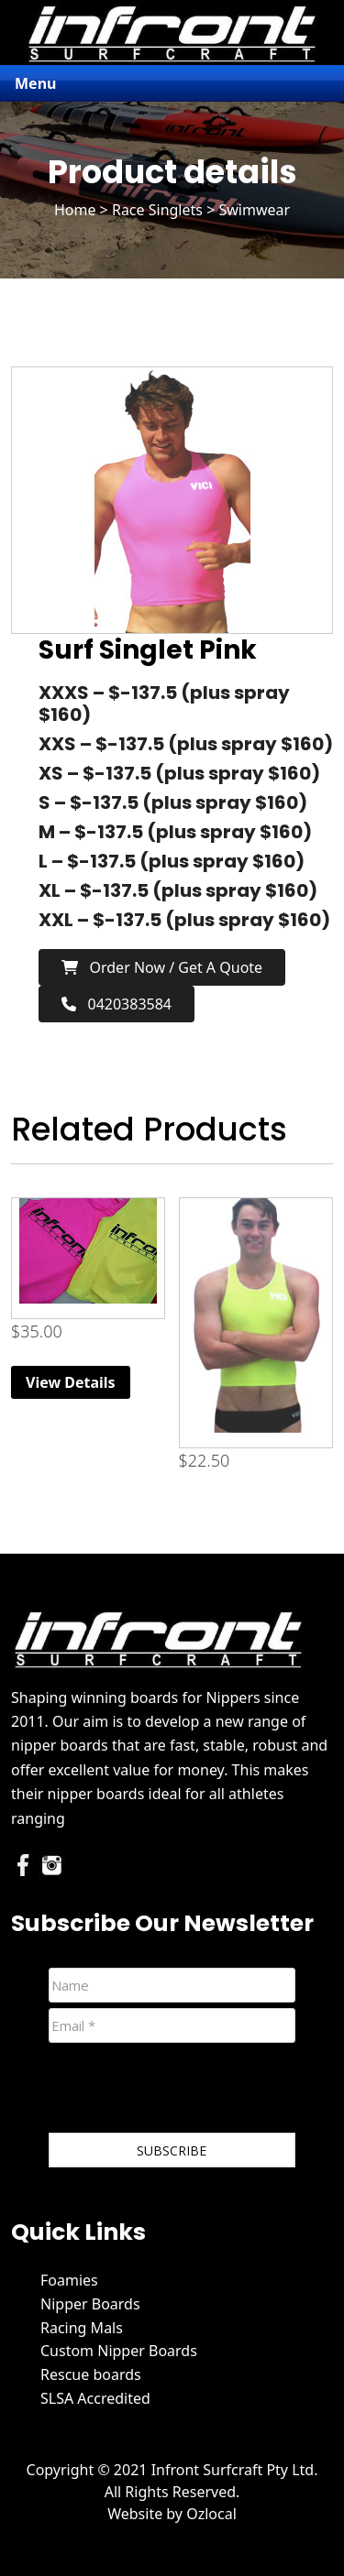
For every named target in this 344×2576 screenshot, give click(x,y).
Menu (35, 83)
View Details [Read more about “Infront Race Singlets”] (71, 1382)
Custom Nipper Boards (118, 2351)
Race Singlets (157, 210)
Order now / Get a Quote (161, 967)
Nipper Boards (90, 2304)
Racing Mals (81, 2328)
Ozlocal (211, 2514)
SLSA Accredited (95, 2398)
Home (75, 210)
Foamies (69, 2280)
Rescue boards (90, 2374)
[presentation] (188, 2091)
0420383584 (116, 1004)
